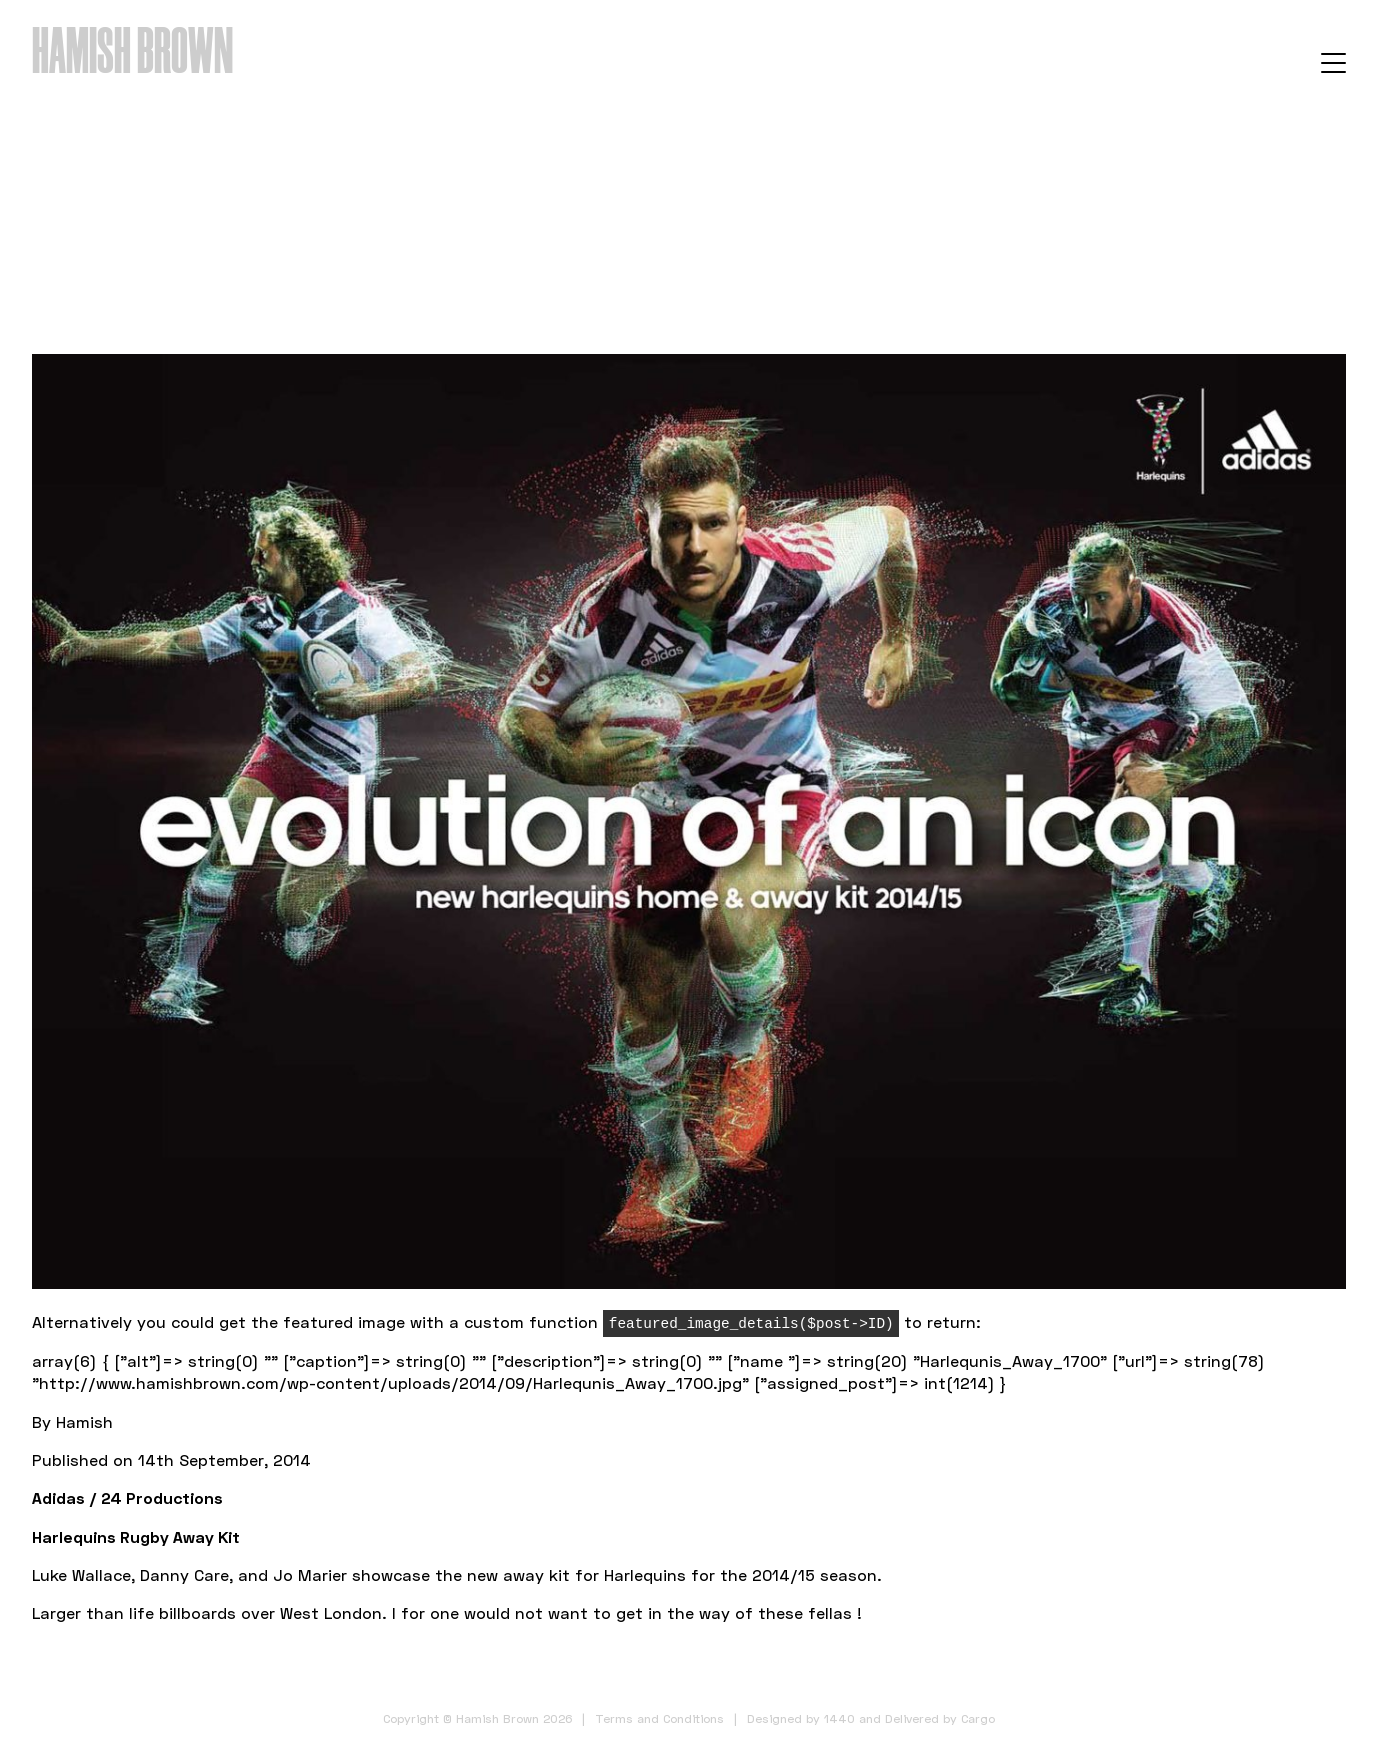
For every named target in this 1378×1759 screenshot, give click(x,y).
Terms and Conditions (659, 1718)
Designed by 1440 (801, 1718)
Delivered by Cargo (940, 1718)
